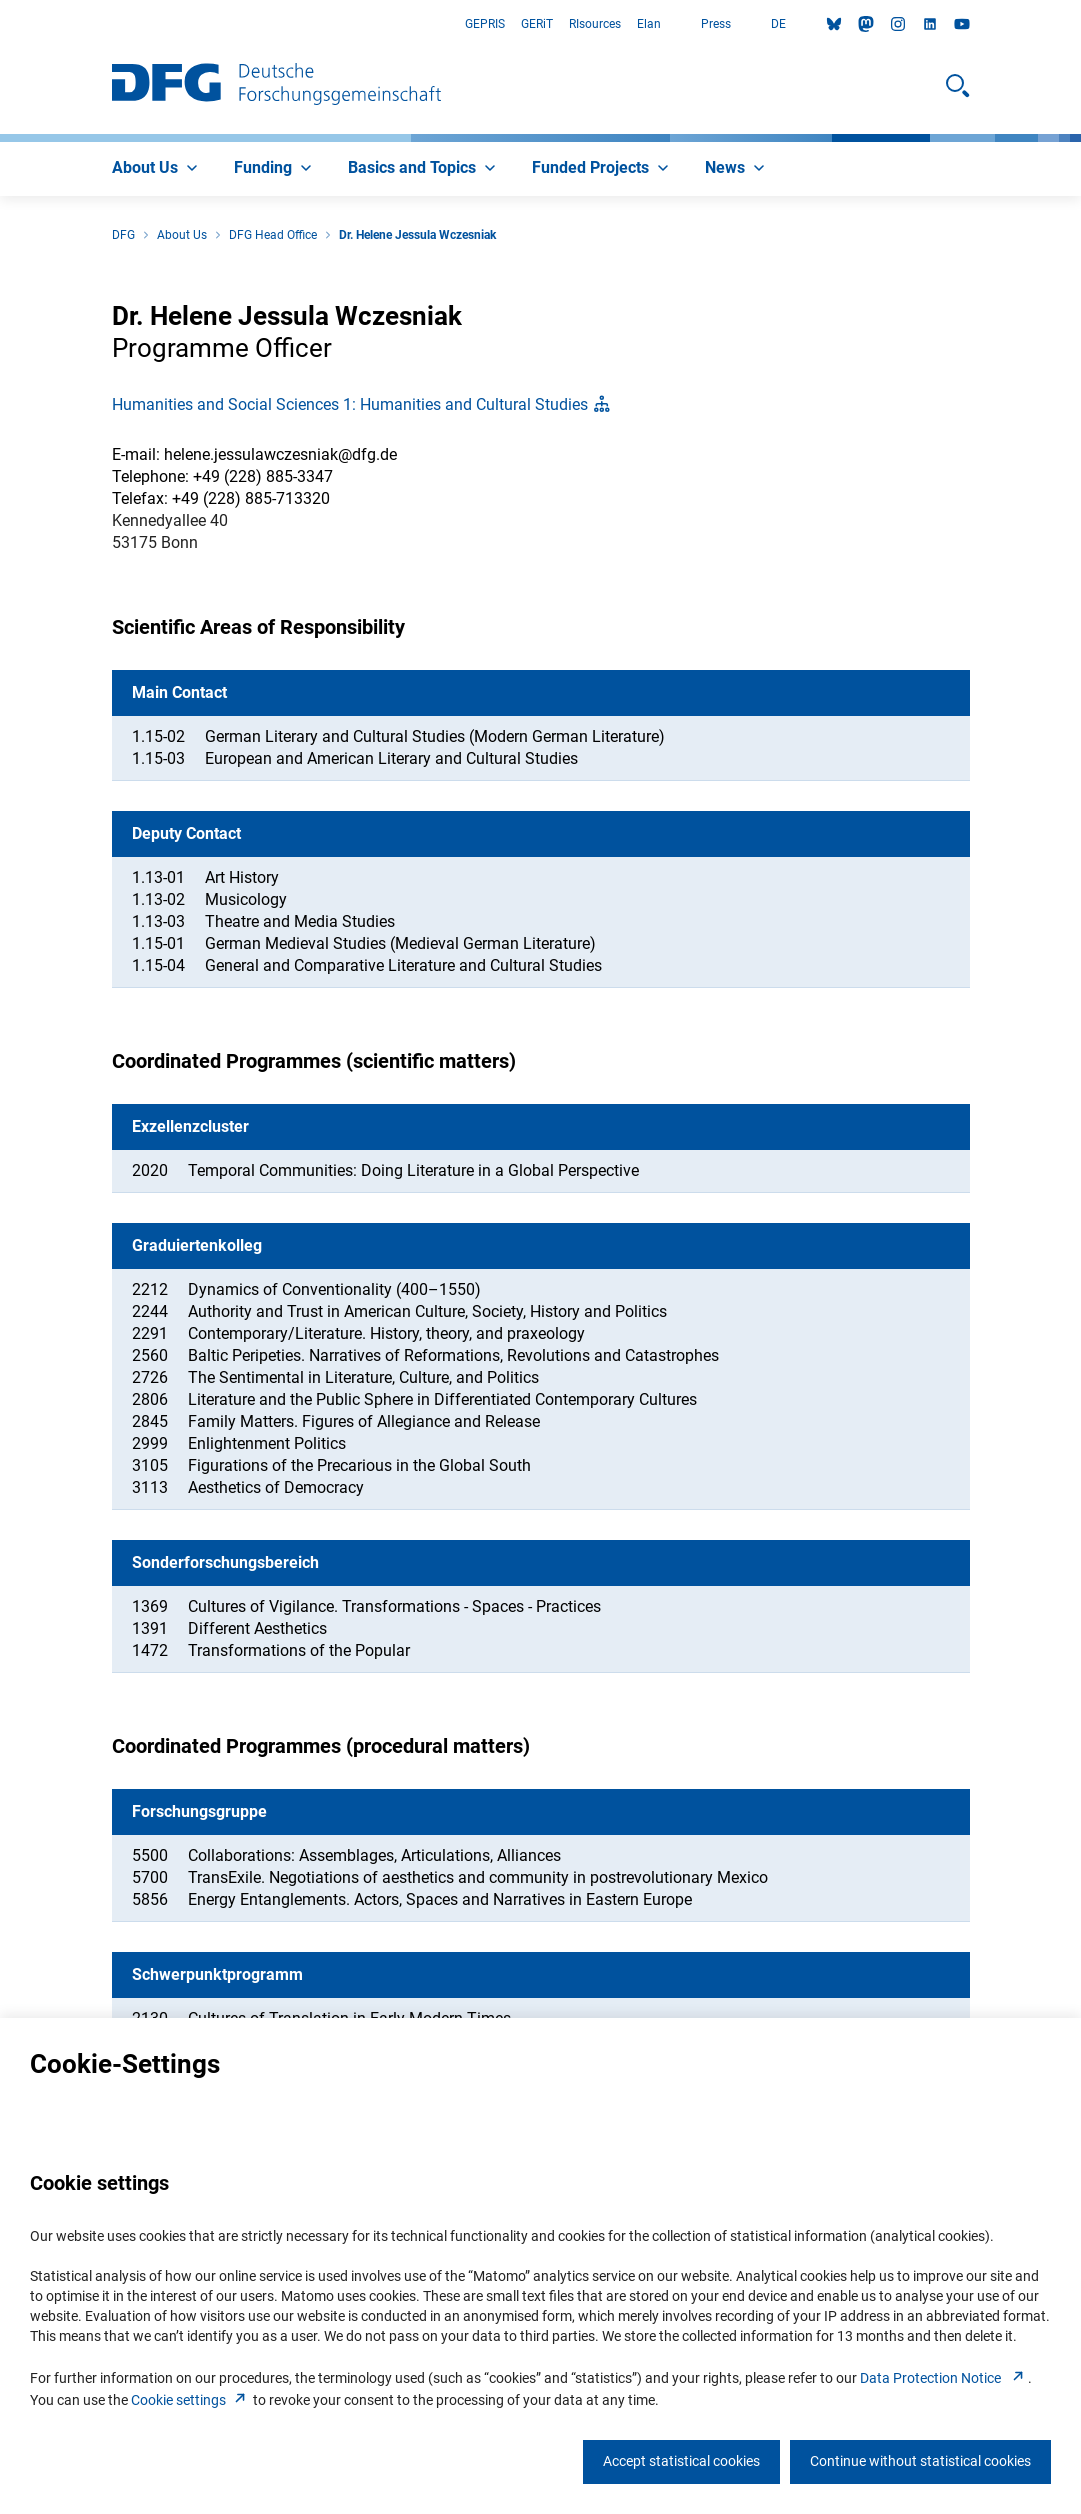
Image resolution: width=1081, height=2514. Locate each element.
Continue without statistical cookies (920, 2461)
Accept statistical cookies (681, 2461)
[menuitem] (157, 169)
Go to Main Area (0, 24)
